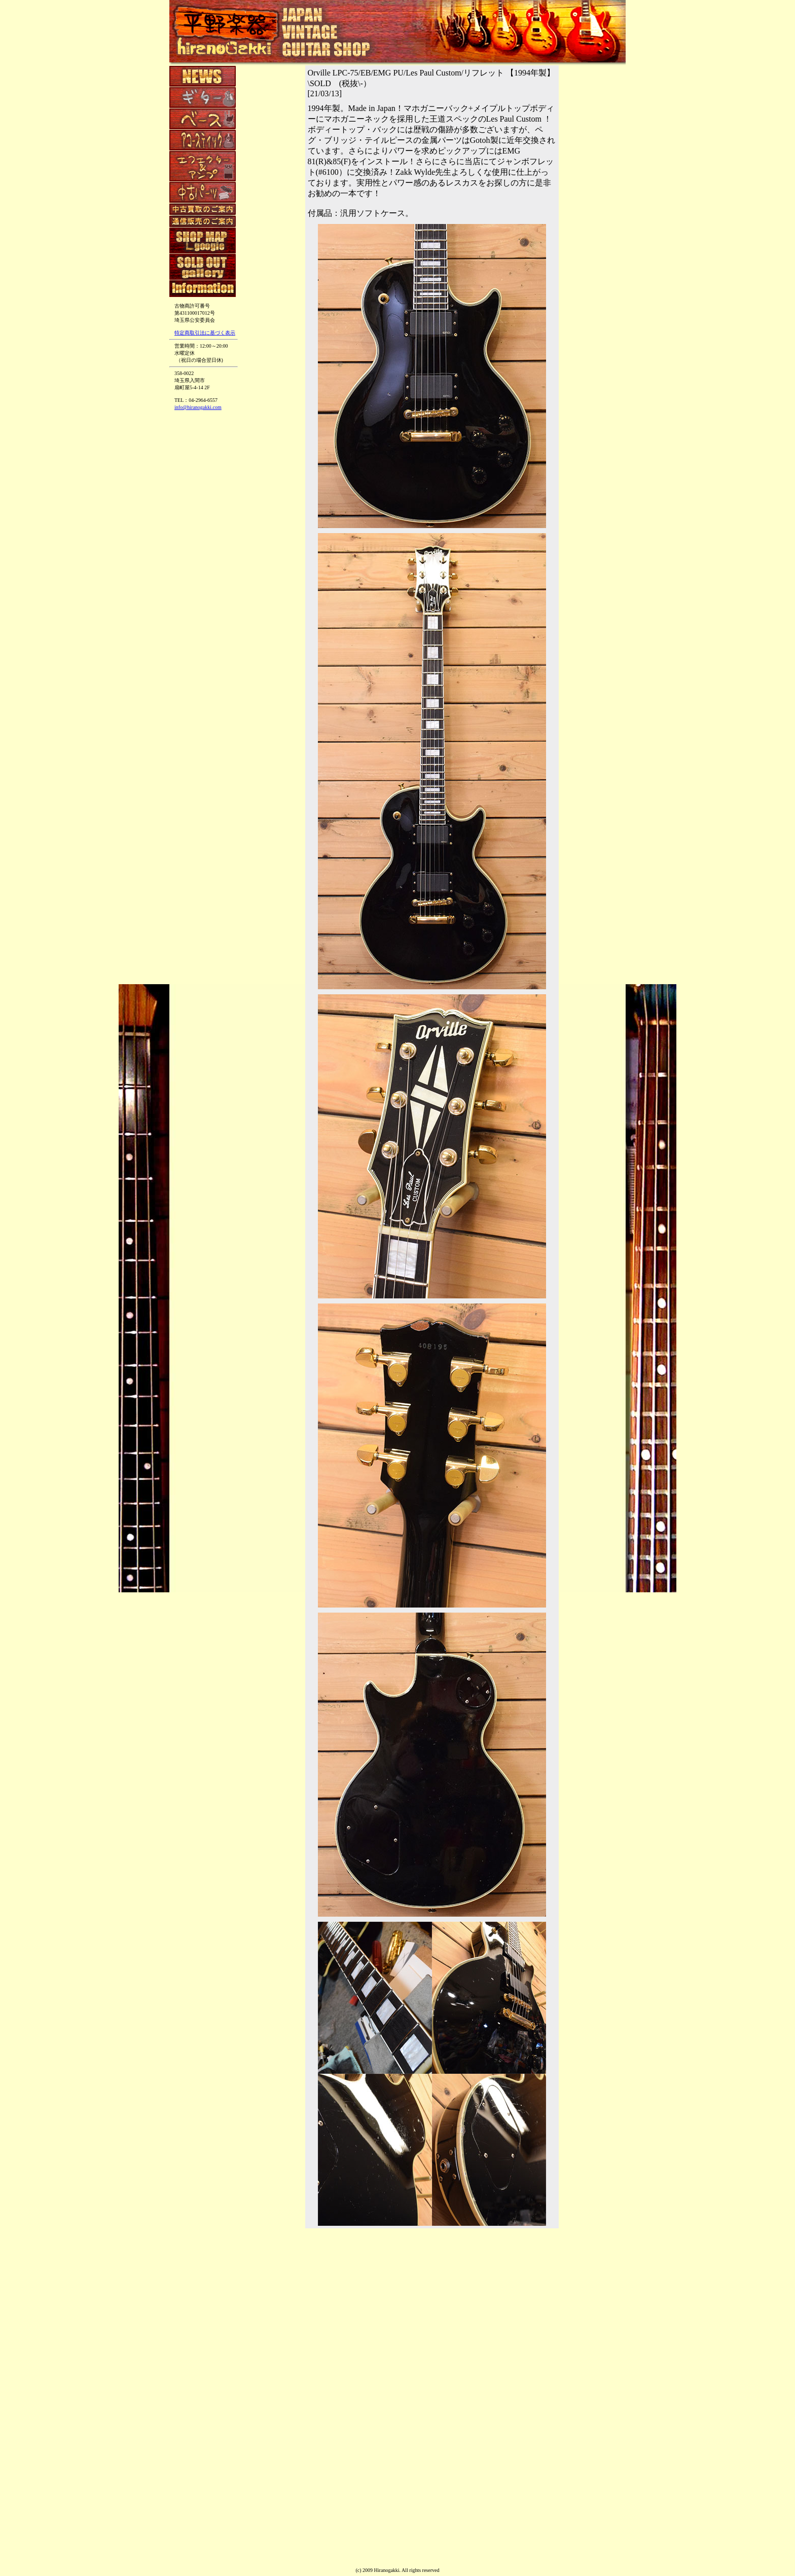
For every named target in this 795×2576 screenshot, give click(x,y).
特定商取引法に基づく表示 (204, 332)
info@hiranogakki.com (198, 407)
